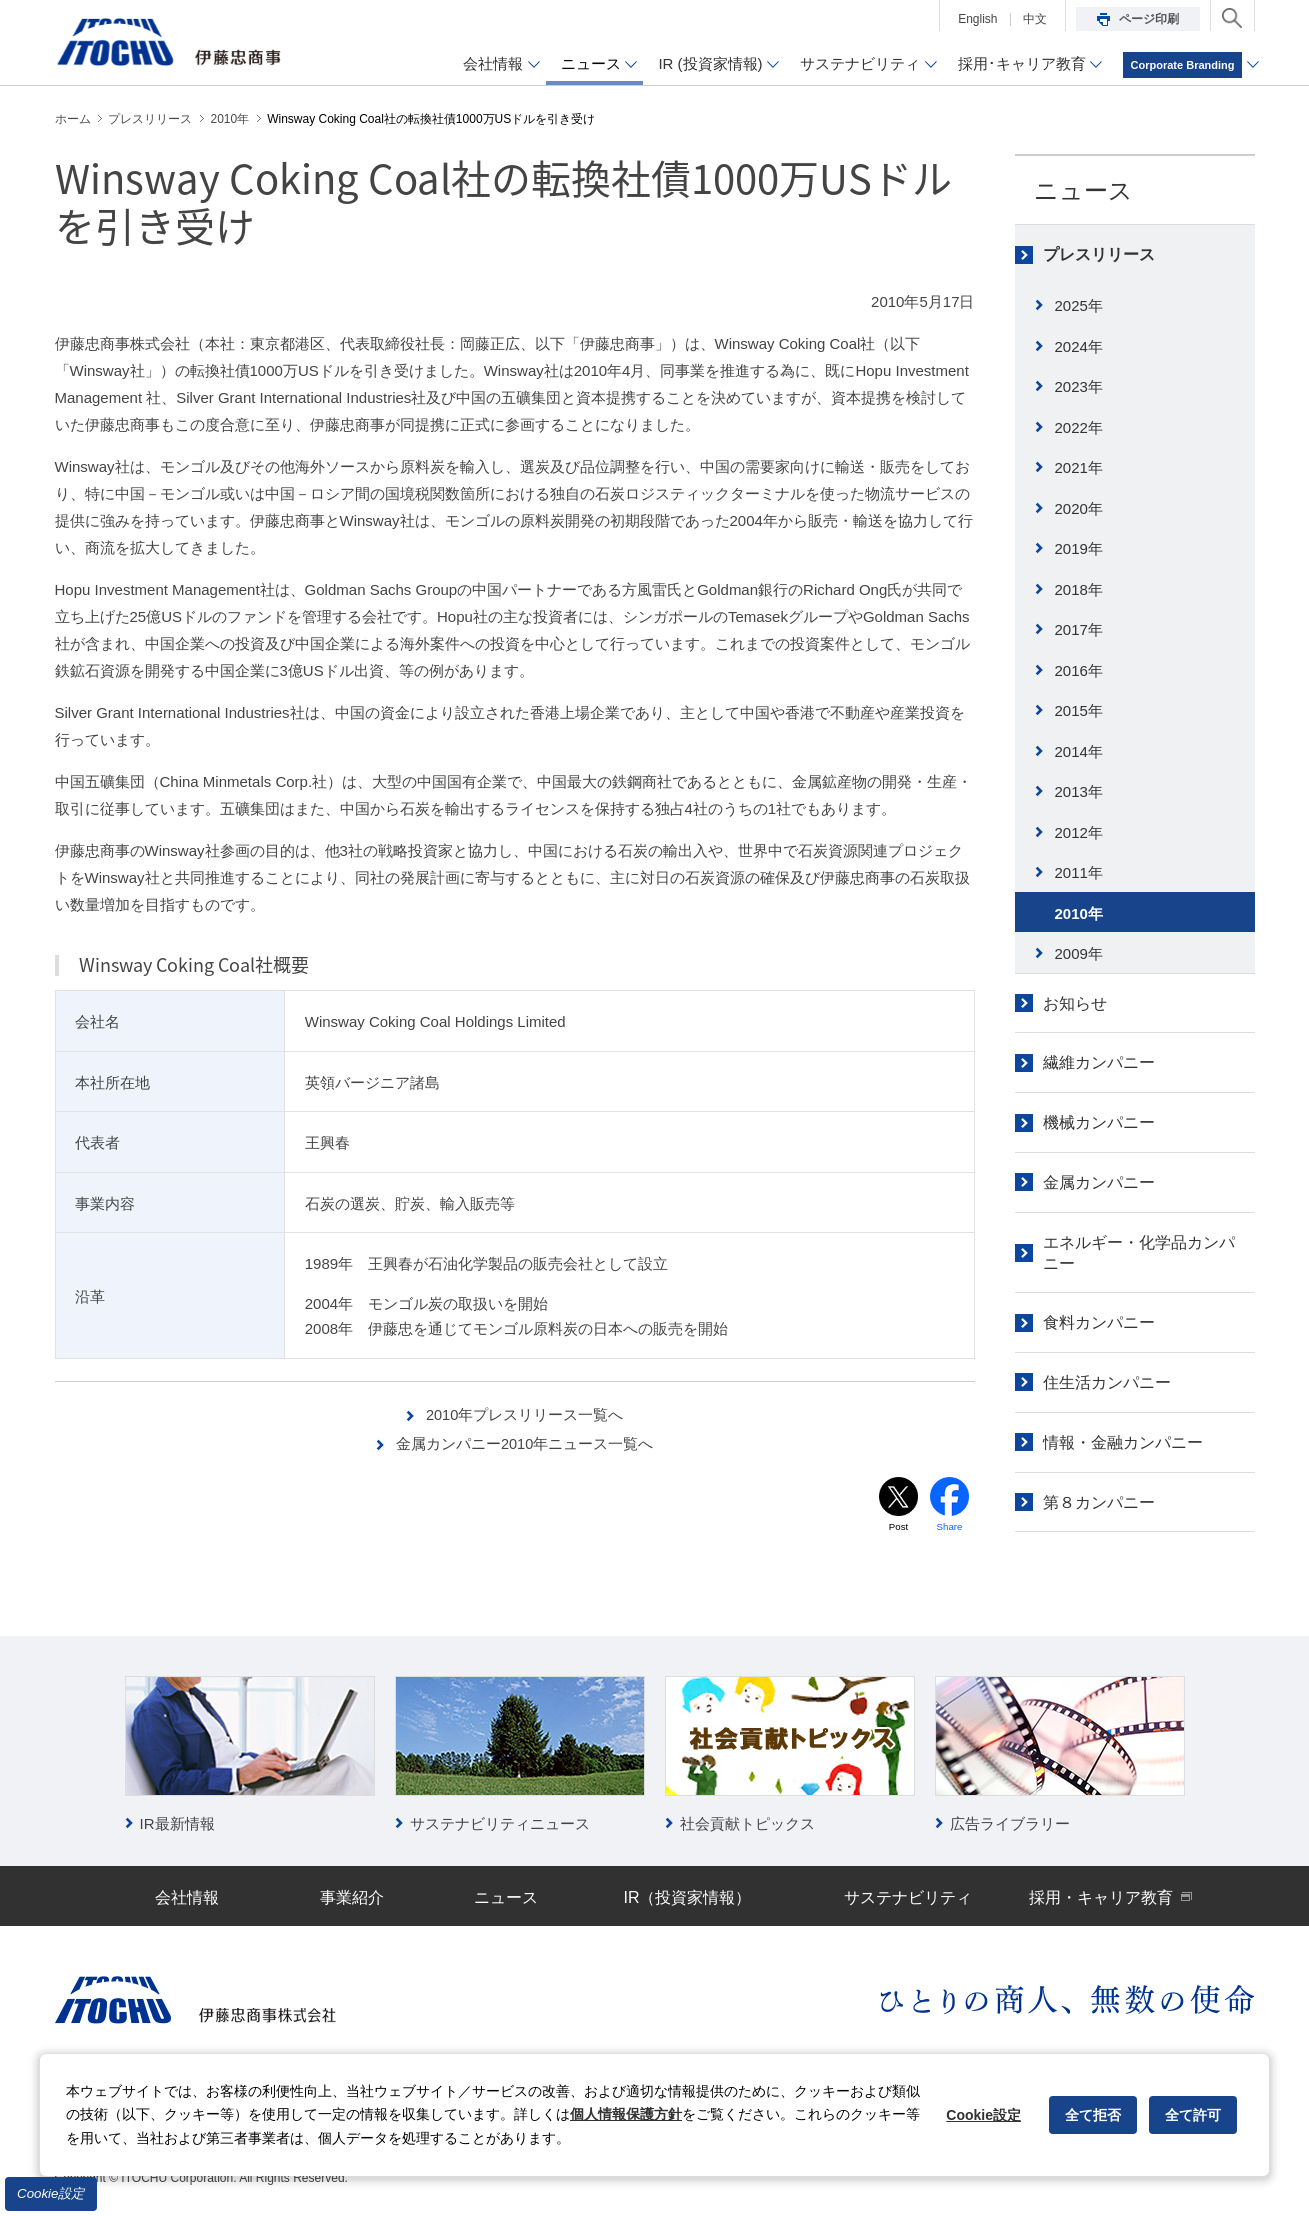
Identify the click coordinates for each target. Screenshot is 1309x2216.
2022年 (1079, 427)
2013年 (1079, 791)
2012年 (1079, 832)
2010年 (1079, 913)
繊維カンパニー (1099, 1062)
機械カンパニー (1099, 1122)
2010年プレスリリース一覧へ (525, 1414)
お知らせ (1075, 1003)
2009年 (1079, 953)
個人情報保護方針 (626, 2114)
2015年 (1079, 710)
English (977, 19)
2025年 (1079, 305)
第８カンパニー (1099, 1502)
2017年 (1079, 629)
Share (949, 1526)
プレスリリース (1099, 254)
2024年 (1079, 346)
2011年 (1079, 872)
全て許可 (1193, 2115)
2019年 (1079, 548)
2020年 (1079, 508)
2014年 (1079, 751)
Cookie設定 (51, 2193)
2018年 (1079, 589)
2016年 (1079, 670)
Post (898, 1526)
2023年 (1079, 386)
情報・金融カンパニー (1123, 1442)
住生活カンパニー (1107, 1382)
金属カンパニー (1099, 1182)
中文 (1035, 19)
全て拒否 (1093, 2115)
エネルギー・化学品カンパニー (1139, 1253)
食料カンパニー (1099, 1322)
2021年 (1079, 467)
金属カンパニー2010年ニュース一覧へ (525, 1443)
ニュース (1083, 190)
